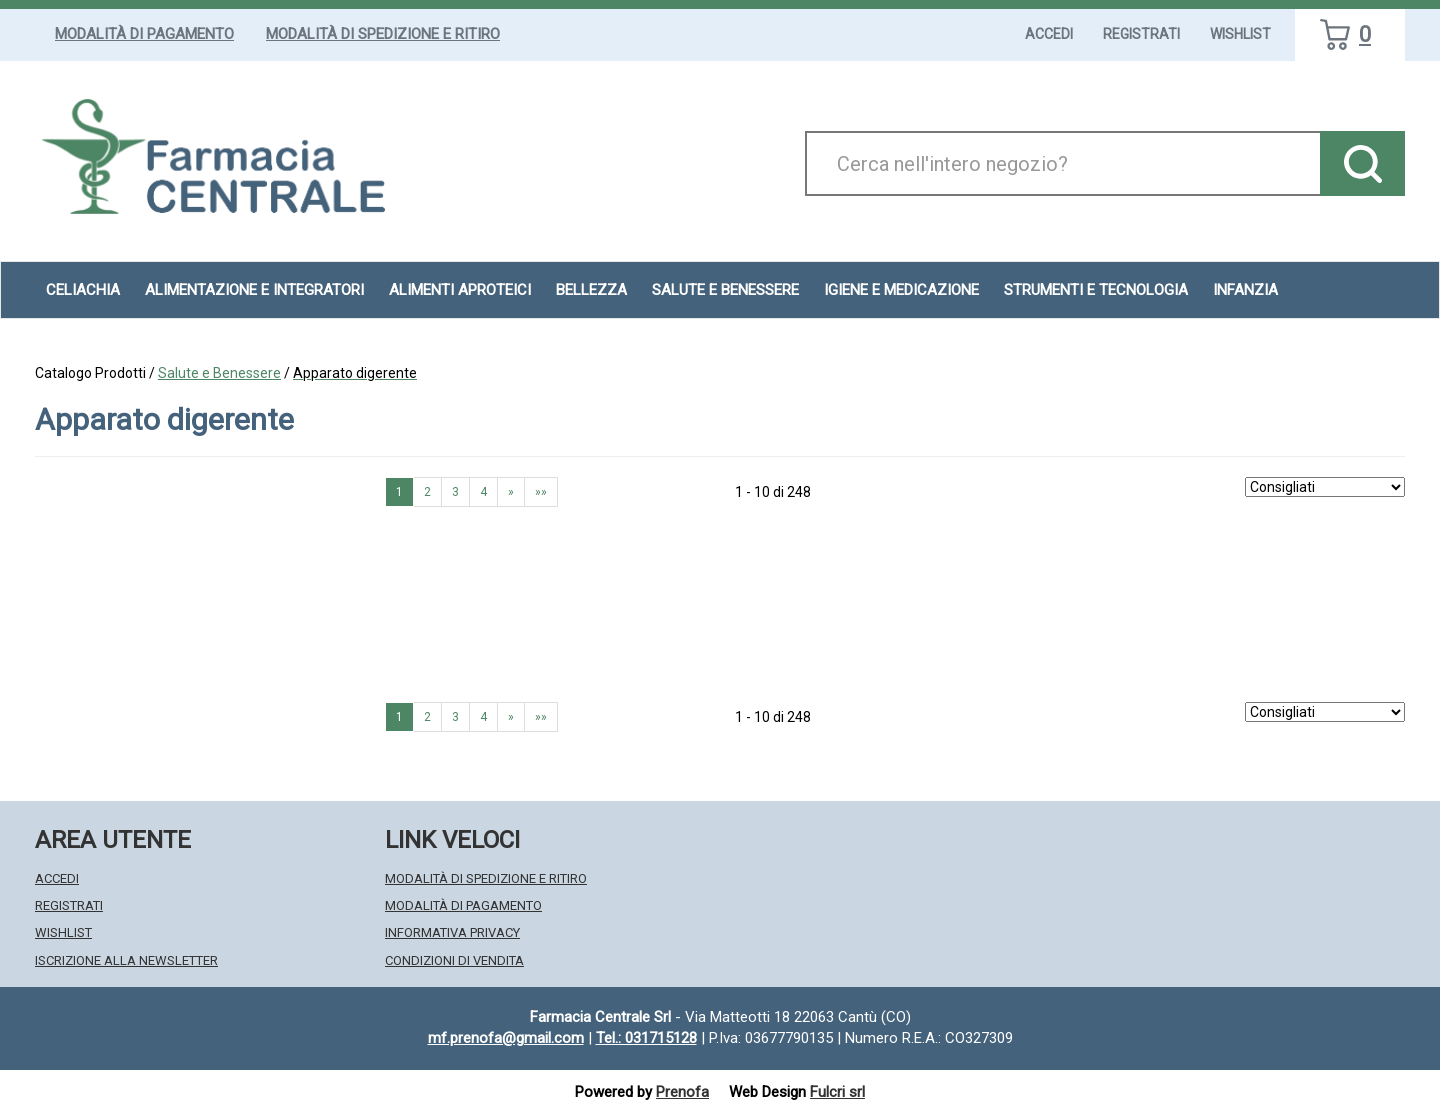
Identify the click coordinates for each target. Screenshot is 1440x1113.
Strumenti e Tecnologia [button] (1096, 290)
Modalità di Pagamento (144, 34)
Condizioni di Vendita (454, 960)
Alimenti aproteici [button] (460, 290)
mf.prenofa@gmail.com (506, 1038)
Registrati (1141, 34)
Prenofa (682, 1092)
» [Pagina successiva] (511, 492)
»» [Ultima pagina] (541, 492)
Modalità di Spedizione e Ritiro (383, 34)
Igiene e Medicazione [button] (901, 290)
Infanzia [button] (1245, 290)
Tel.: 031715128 (646, 1038)
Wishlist (1240, 34)
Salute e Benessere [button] (725, 290)
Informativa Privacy (452, 932)
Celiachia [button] (83, 290)
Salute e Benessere (219, 373)
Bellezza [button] (591, 290)
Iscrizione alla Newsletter (126, 960)
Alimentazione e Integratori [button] (254, 290)
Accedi (1049, 34)
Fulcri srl (837, 1092)
